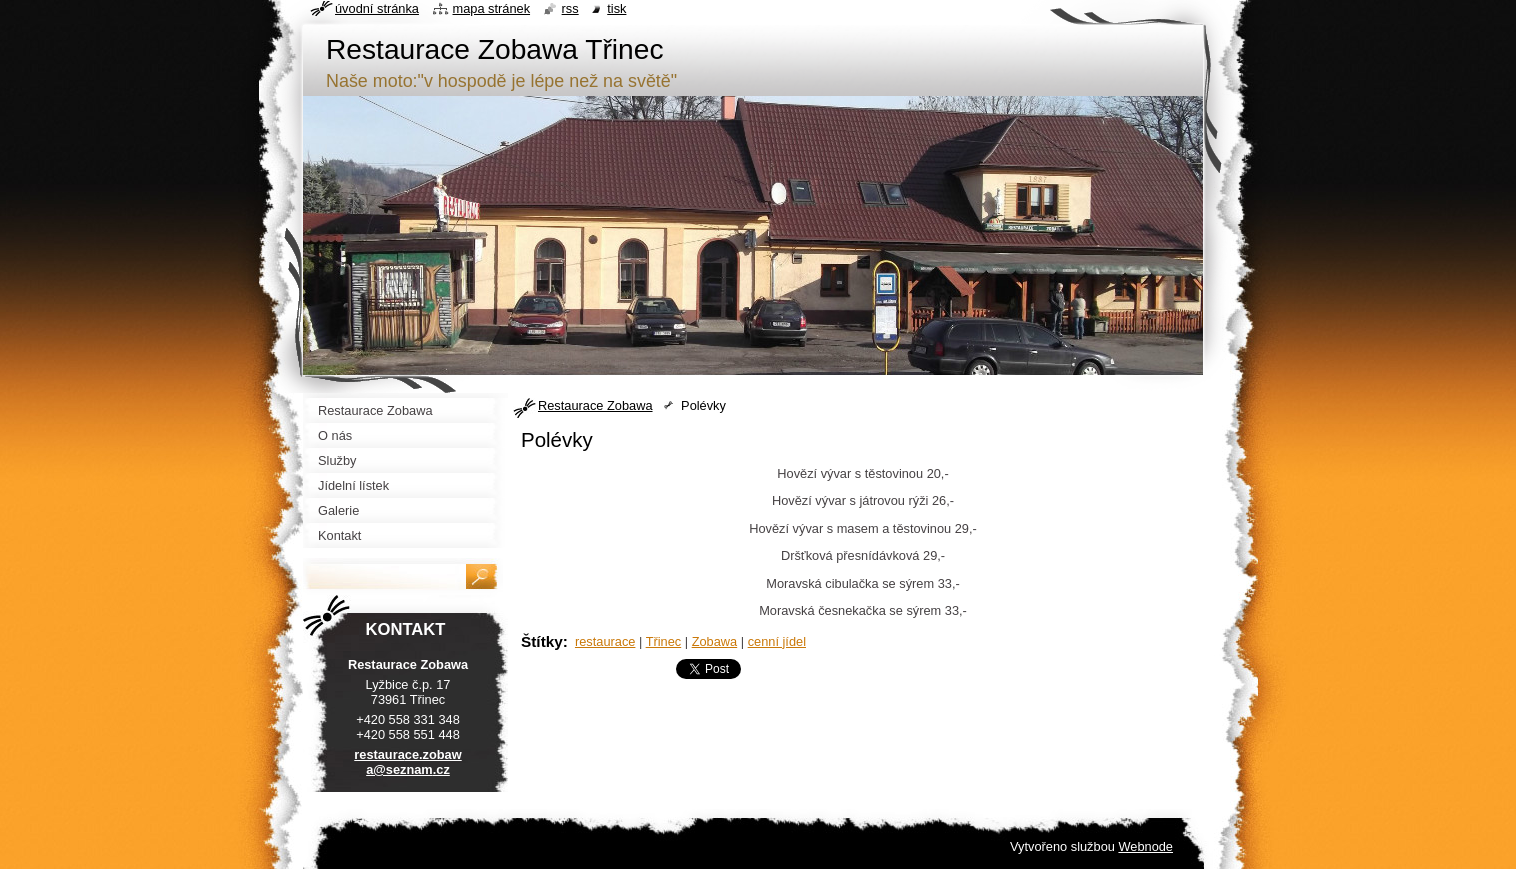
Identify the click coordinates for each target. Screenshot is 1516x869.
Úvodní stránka (377, 8)
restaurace (605, 641)
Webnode (1145, 846)
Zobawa (715, 641)
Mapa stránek (492, 8)
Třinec (664, 641)
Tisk (616, 8)
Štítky (542, 641)
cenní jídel (777, 641)
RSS (570, 8)
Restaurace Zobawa (595, 405)
